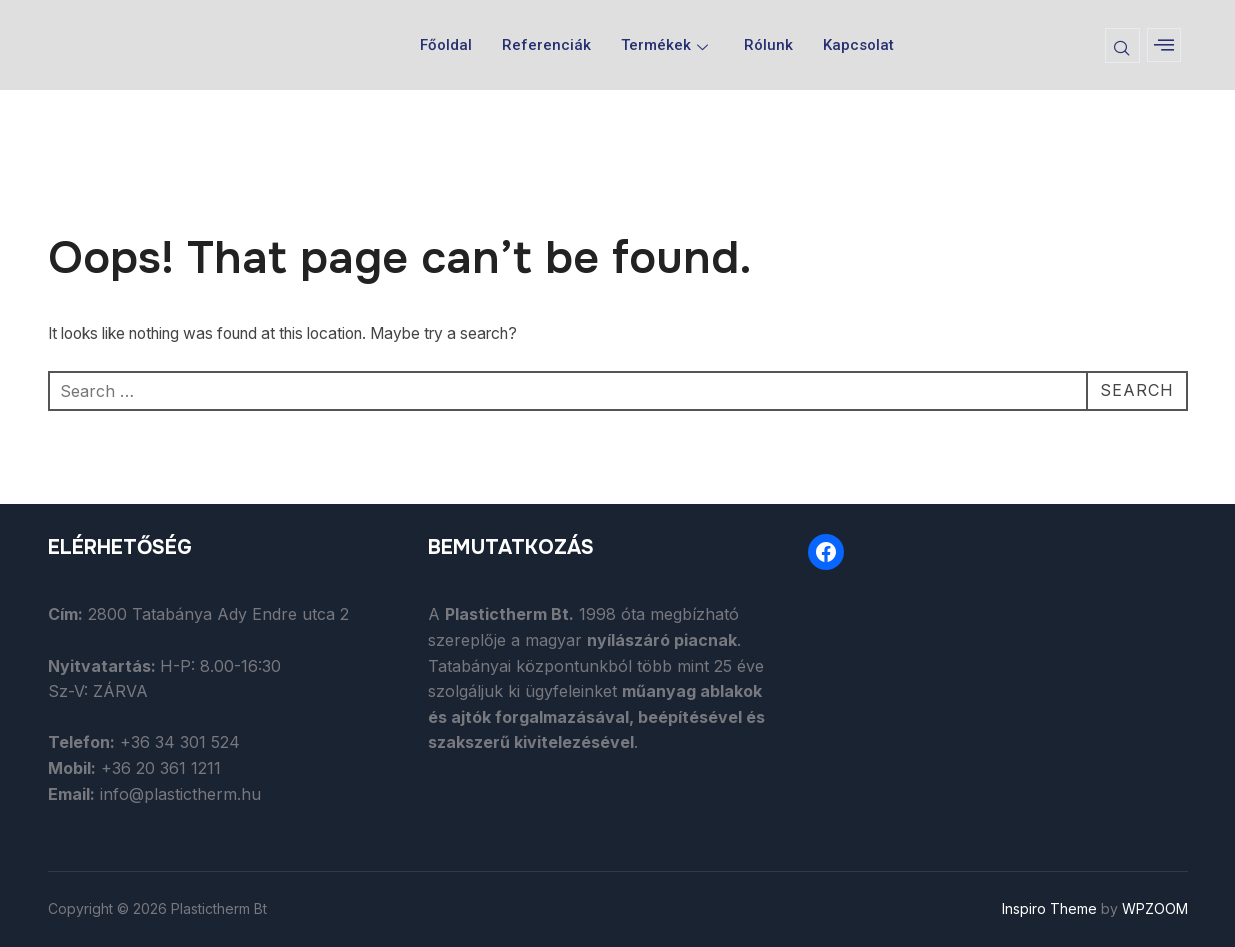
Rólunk (768, 45)
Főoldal (446, 45)
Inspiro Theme (1049, 908)
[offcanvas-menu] (1164, 45)
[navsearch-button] (1122, 45)
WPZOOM (1155, 908)
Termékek (664, 45)
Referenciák (546, 45)
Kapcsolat (858, 45)
